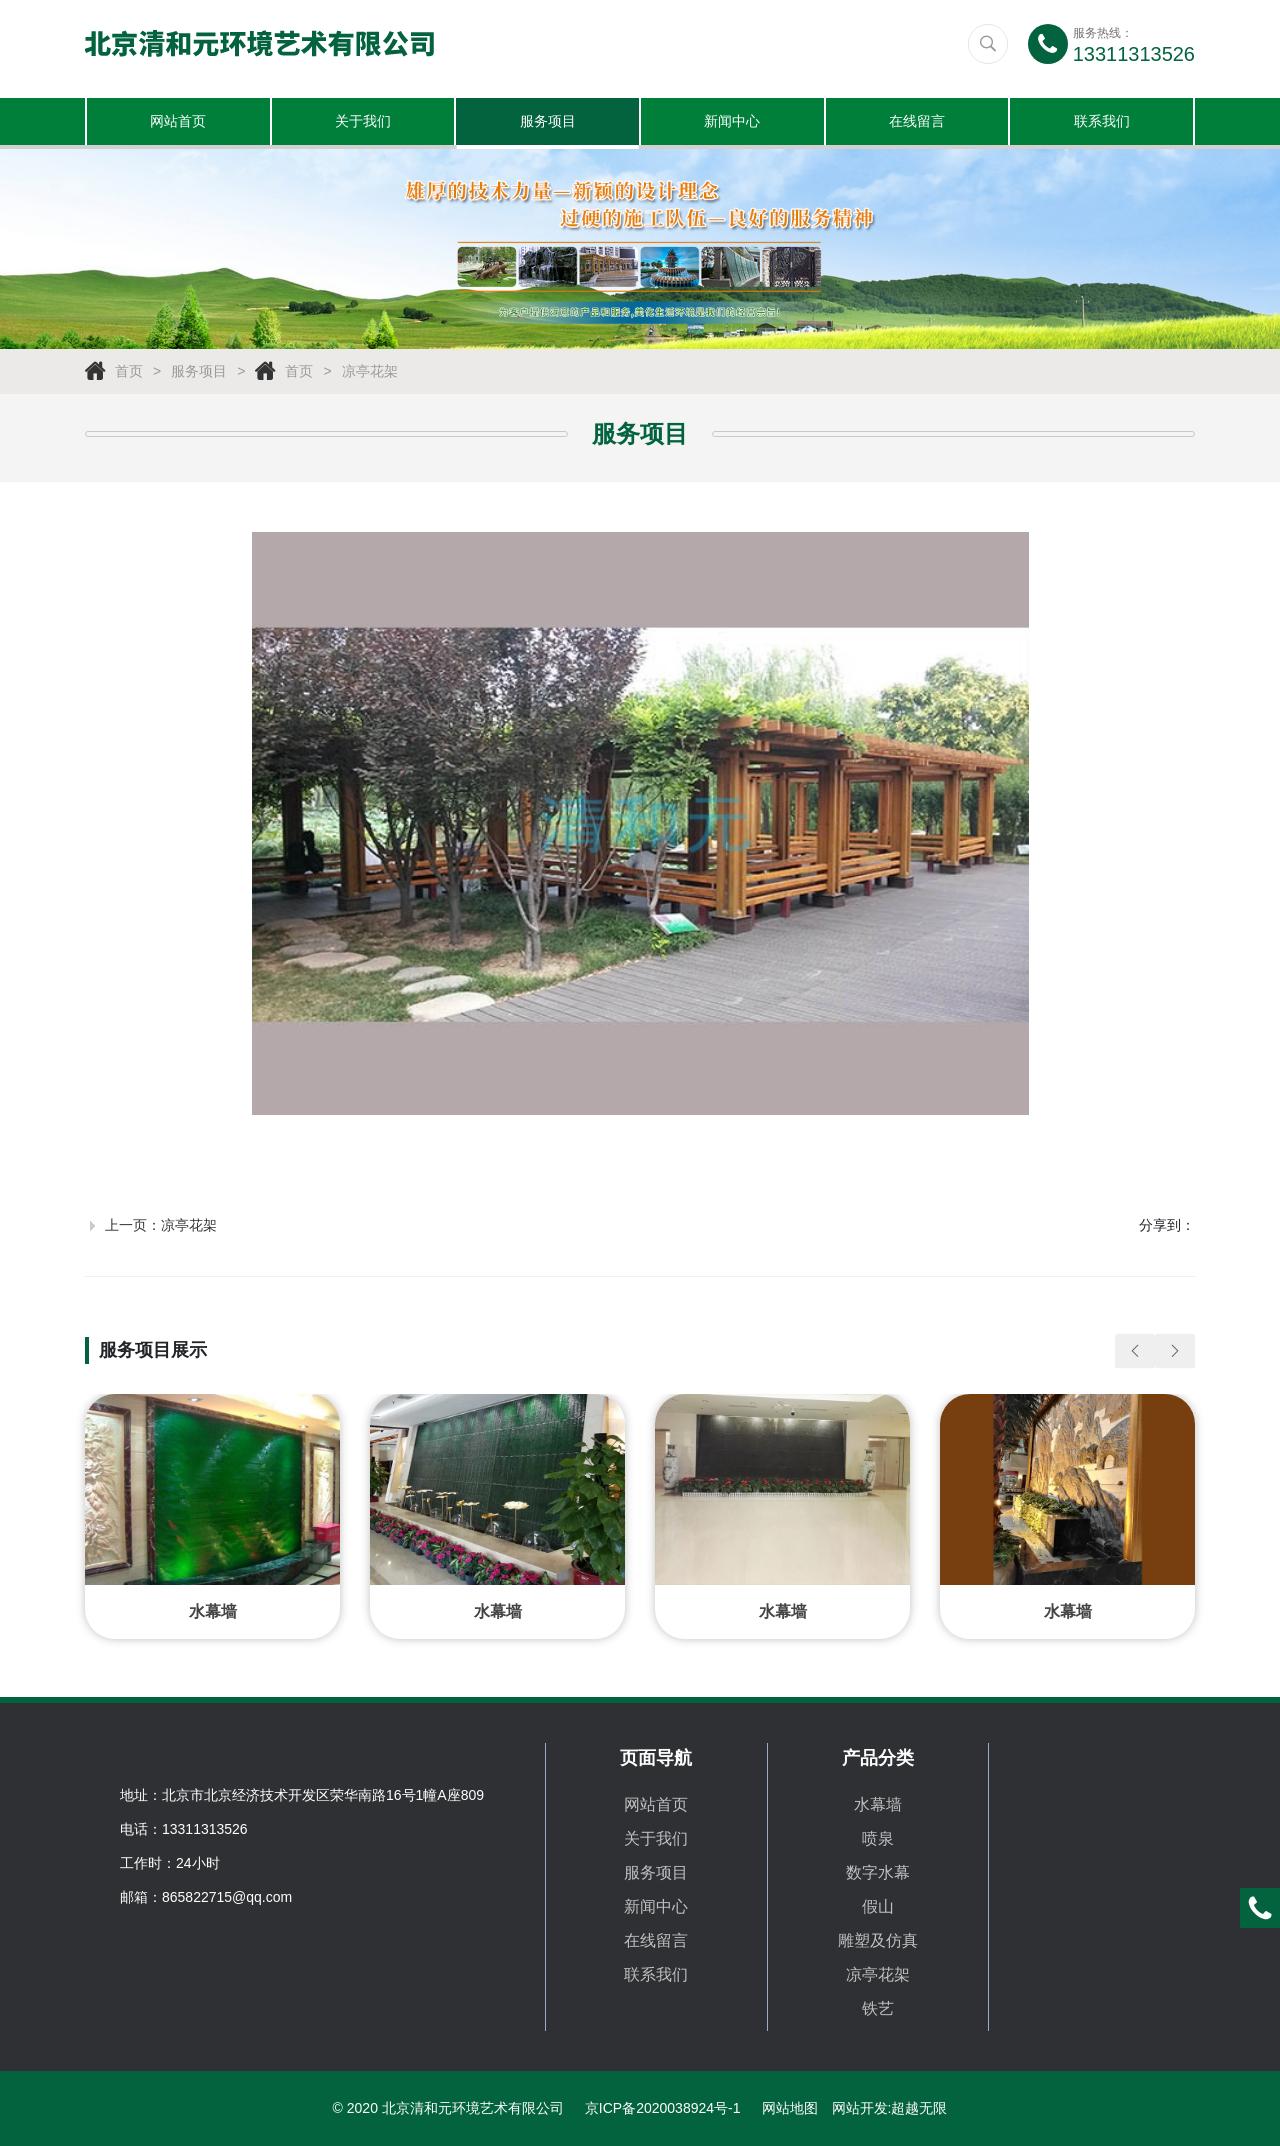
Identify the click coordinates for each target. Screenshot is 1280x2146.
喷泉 (878, 1838)
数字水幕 (878, 1872)
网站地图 (790, 2108)
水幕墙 (878, 1804)
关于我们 (363, 123)
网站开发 (860, 2108)
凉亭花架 (370, 374)
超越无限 (919, 2108)
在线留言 (917, 123)
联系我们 (1102, 123)
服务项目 (548, 123)
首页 (129, 374)
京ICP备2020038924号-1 (663, 2108)
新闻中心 (732, 123)
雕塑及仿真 (878, 1940)
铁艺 (878, 2008)
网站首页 (178, 123)
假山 (878, 1906)
